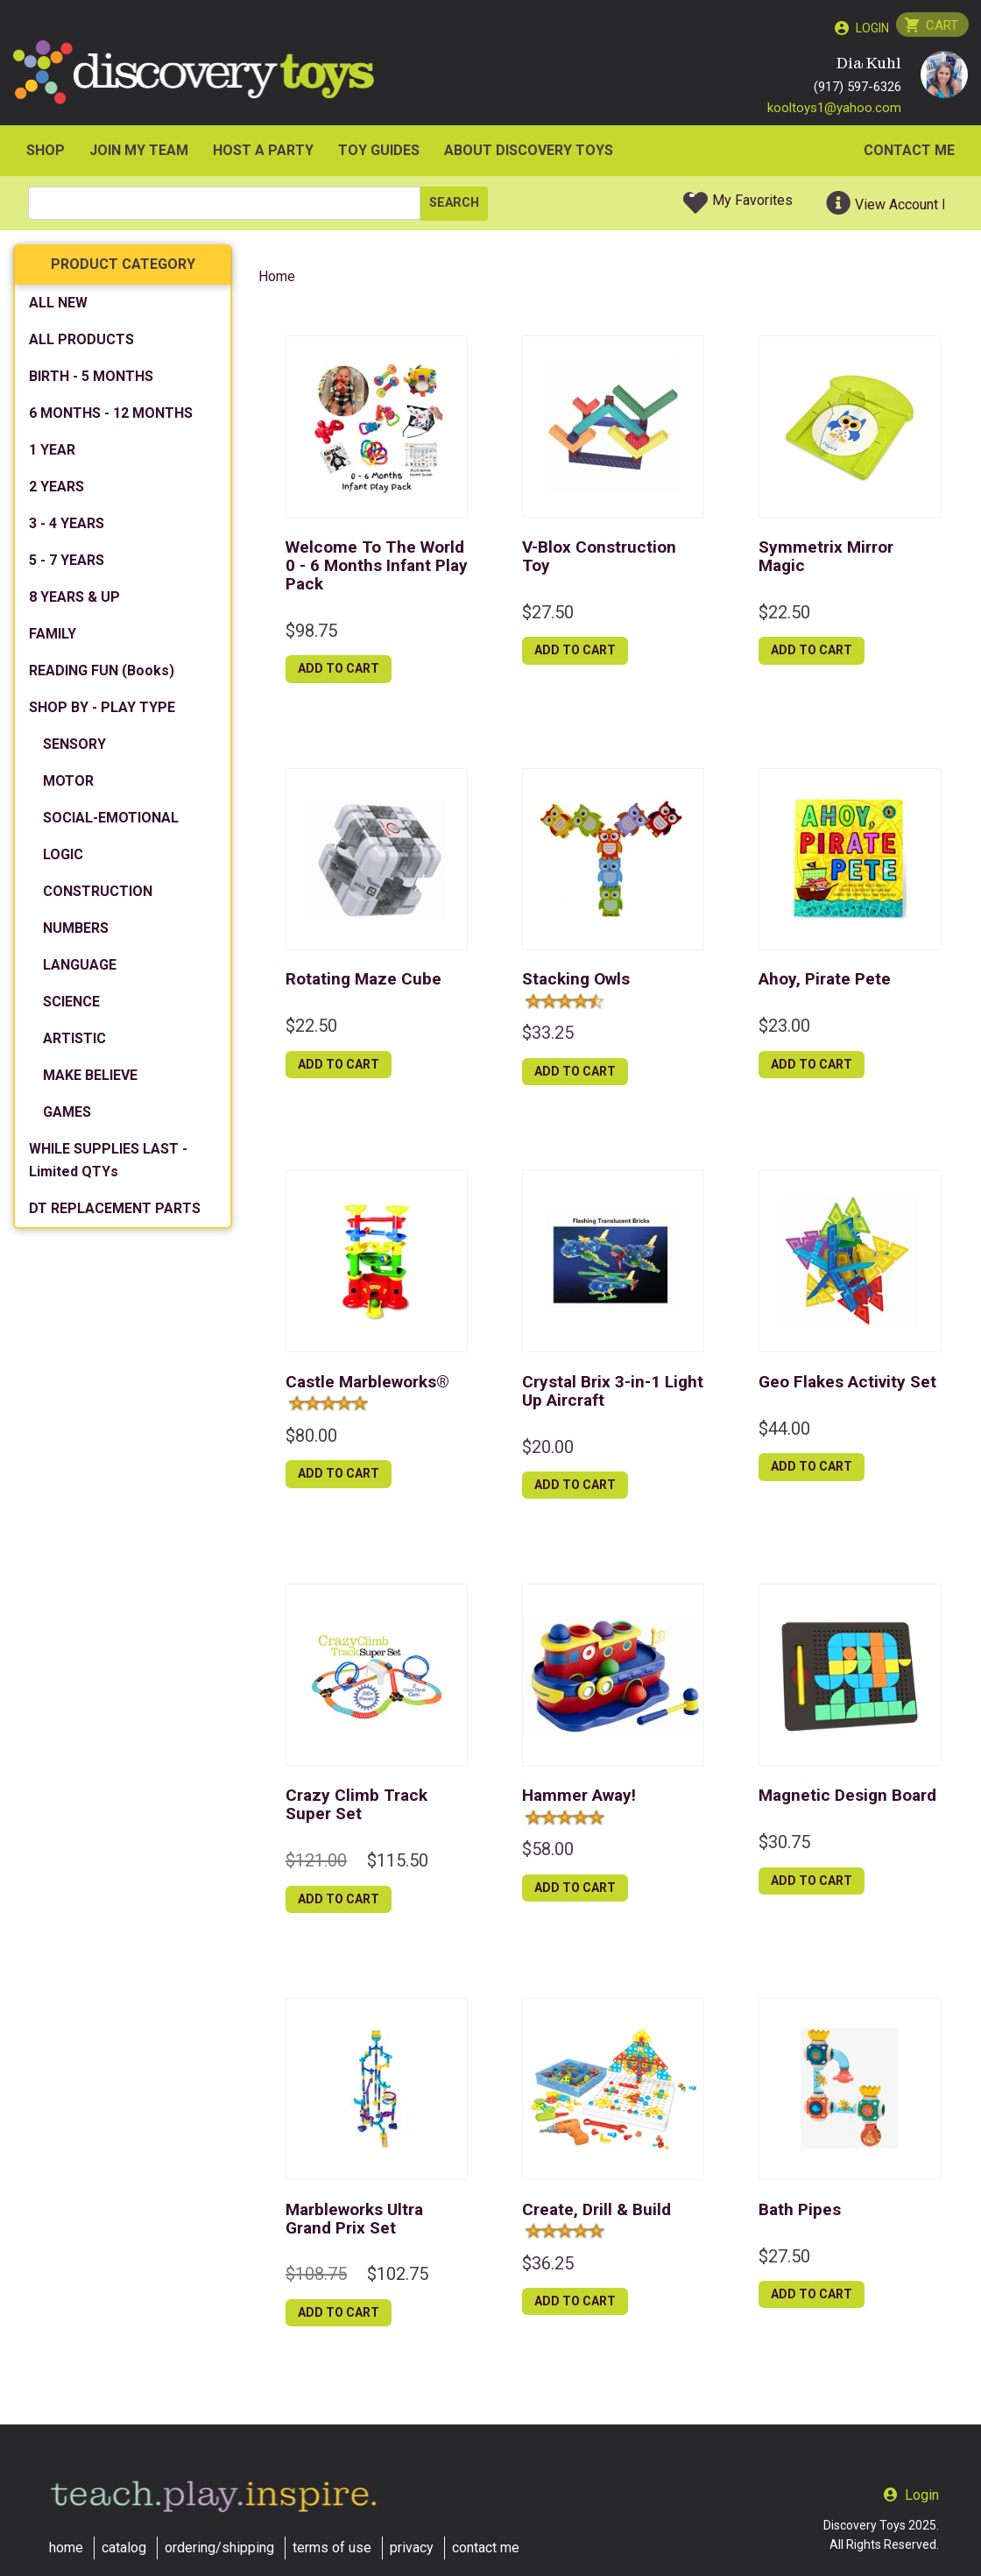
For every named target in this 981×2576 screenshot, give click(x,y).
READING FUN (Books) (101, 675)
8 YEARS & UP (74, 601)
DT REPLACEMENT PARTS (115, 1212)
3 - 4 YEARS (66, 527)
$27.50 (548, 615)
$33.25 (548, 1037)
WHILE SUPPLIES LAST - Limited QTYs (108, 1164)
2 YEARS (56, 491)
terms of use (332, 2547)
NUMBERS (76, 932)
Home (276, 280)
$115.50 (397, 1864)
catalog (124, 2547)
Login (869, 28)
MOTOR (68, 785)
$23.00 (784, 1030)
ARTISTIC (74, 1042)
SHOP (45, 154)
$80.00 (311, 1439)
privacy (412, 2547)
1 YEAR (52, 454)
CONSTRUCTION (97, 895)
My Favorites (752, 204)
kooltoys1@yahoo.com (834, 111)
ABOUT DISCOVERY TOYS (528, 154)
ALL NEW (58, 307)
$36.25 (548, 2266)
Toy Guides (379, 154)
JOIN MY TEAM (138, 154)
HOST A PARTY (263, 154)
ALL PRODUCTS (81, 343)
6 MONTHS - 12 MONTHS (111, 417)
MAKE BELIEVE (90, 1079)
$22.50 (784, 615)
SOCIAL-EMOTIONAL (111, 822)
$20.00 (548, 1450)
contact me (485, 2547)
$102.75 (397, 2278)
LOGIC (63, 858)
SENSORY (74, 748)
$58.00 (548, 1853)
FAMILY (52, 638)
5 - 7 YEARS (66, 564)
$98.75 (311, 634)
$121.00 (316, 1864)
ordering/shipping (219, 2547)
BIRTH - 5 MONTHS (91, 380)
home (66, 2547)
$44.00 (784, 1432)
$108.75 (316, 2278)
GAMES (67, 1116)
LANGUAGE (79, 969)
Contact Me (909, 154)
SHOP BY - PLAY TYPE (102, 711)
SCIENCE (71, 1006)
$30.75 (784, 1846)
